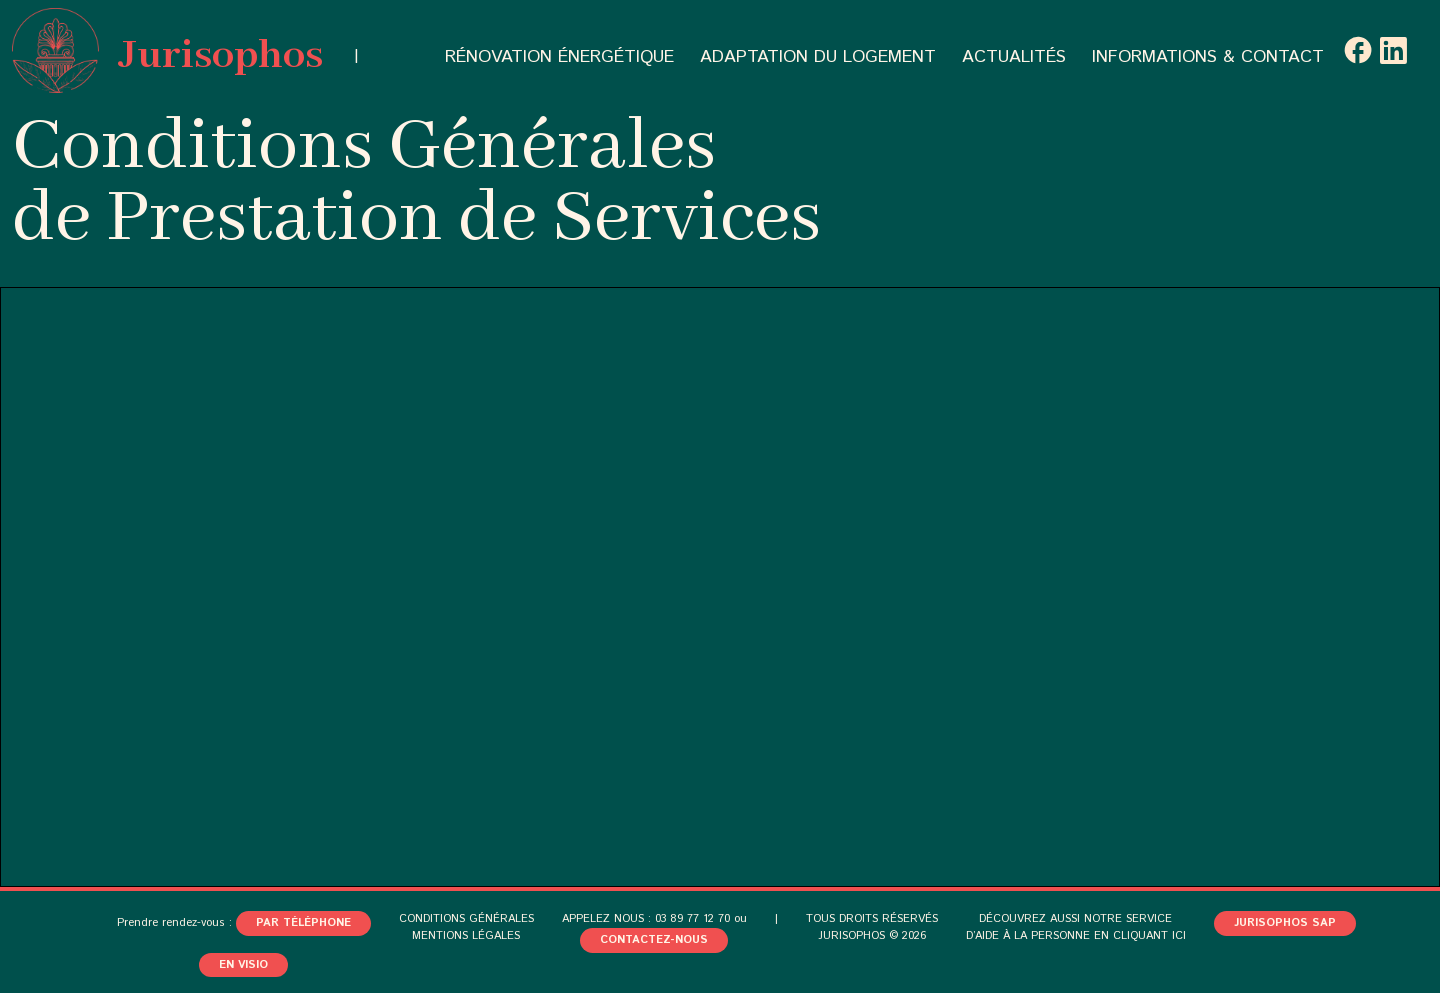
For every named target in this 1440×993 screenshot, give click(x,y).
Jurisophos (167, 50)
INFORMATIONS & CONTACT (1208, 57)
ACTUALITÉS (1014, 57)
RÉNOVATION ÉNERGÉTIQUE (559, 57)
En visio (243, 965)
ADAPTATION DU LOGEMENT (818, 57)
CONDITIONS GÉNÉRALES (466, 919)
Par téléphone (303, 923)
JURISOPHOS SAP (1285, 923)
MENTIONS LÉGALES (466, 936)
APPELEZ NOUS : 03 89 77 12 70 (646, 919)
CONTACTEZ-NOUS (654, 940)
